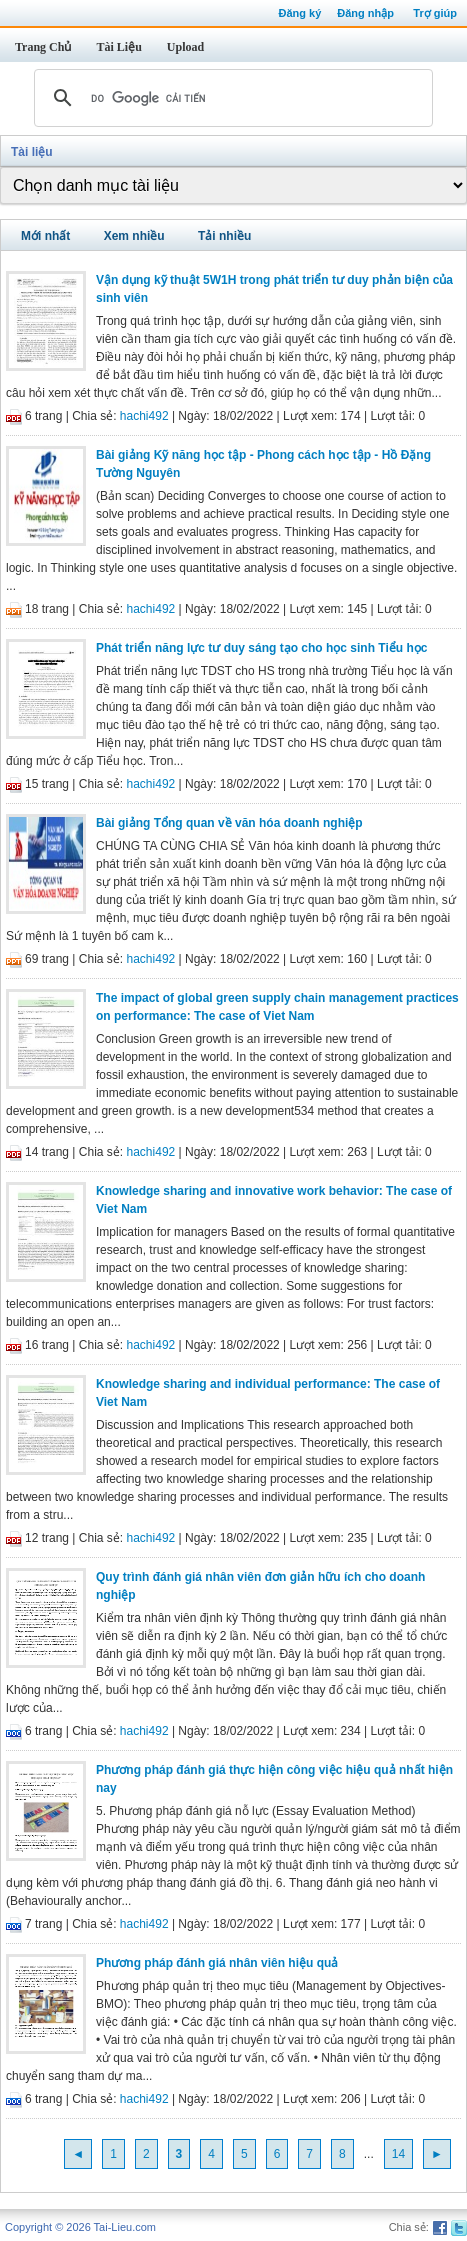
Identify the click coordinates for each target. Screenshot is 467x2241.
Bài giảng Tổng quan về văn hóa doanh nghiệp (229, 823)
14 (398, 2154)
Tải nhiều (224, 236)
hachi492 (144, 416)
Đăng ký (299, 13)
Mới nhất (45, 236)
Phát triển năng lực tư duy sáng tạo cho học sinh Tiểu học (261, 648)
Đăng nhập (365, 13)
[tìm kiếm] (230, 98)
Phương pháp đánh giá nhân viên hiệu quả (217, 1963)
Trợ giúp (435, 13)
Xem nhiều (134, 236)
